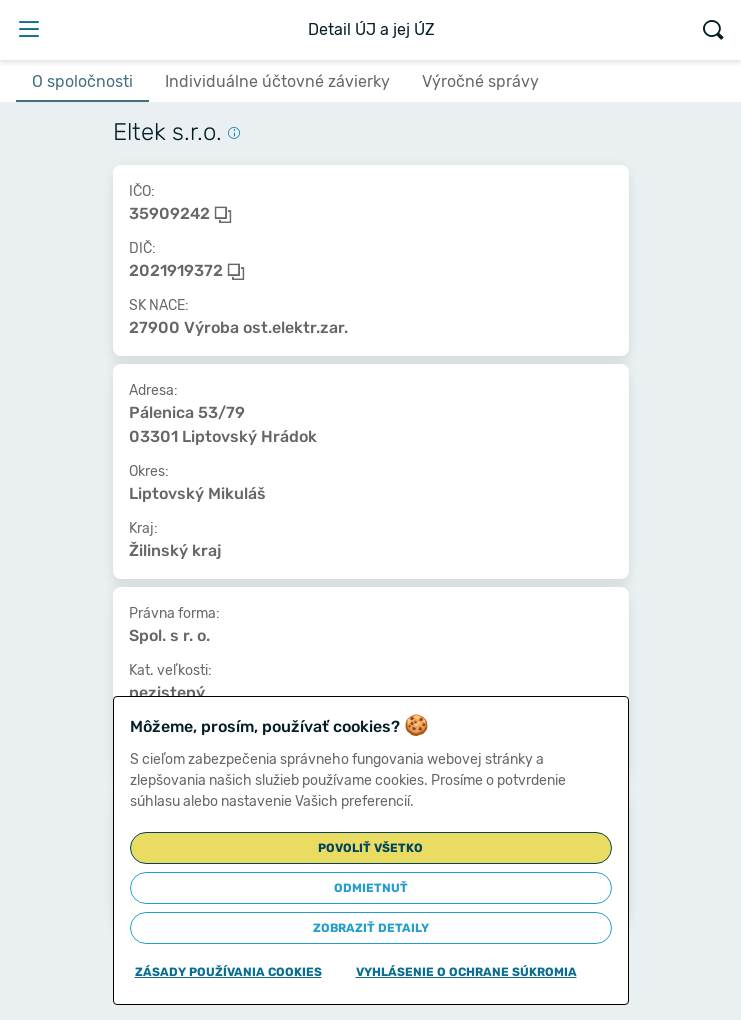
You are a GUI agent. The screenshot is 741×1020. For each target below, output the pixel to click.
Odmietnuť (371, 888)
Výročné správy (480, 81)
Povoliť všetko (370, 848)
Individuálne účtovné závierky (277, 81)
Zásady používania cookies (228, 972)
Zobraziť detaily (371, 928)
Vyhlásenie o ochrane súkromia (466, 972)
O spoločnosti (82, 81)
